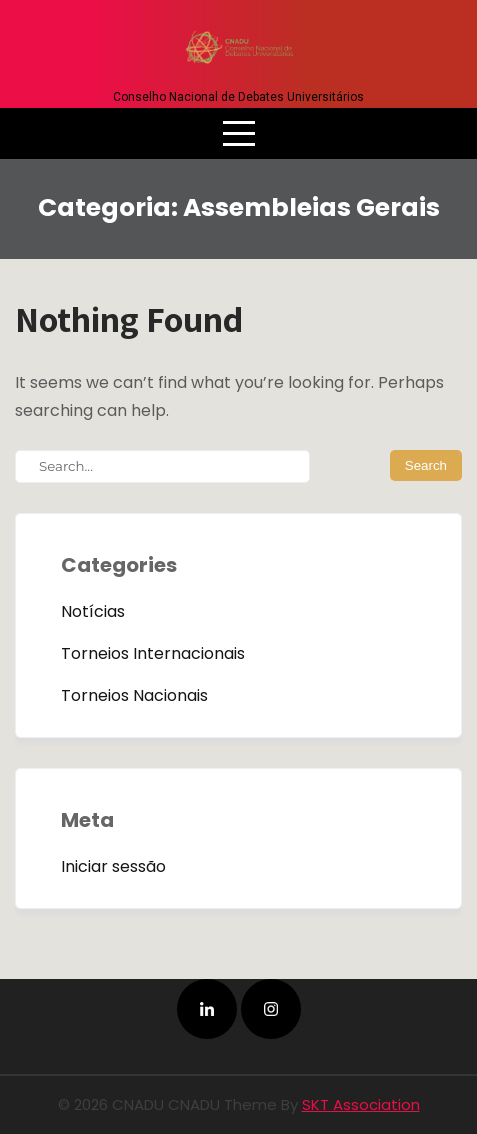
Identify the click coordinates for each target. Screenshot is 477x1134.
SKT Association (361, 1104)
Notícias (93, 611)
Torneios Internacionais (153, 653)
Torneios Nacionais (134, 695)
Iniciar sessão (113, 866)
